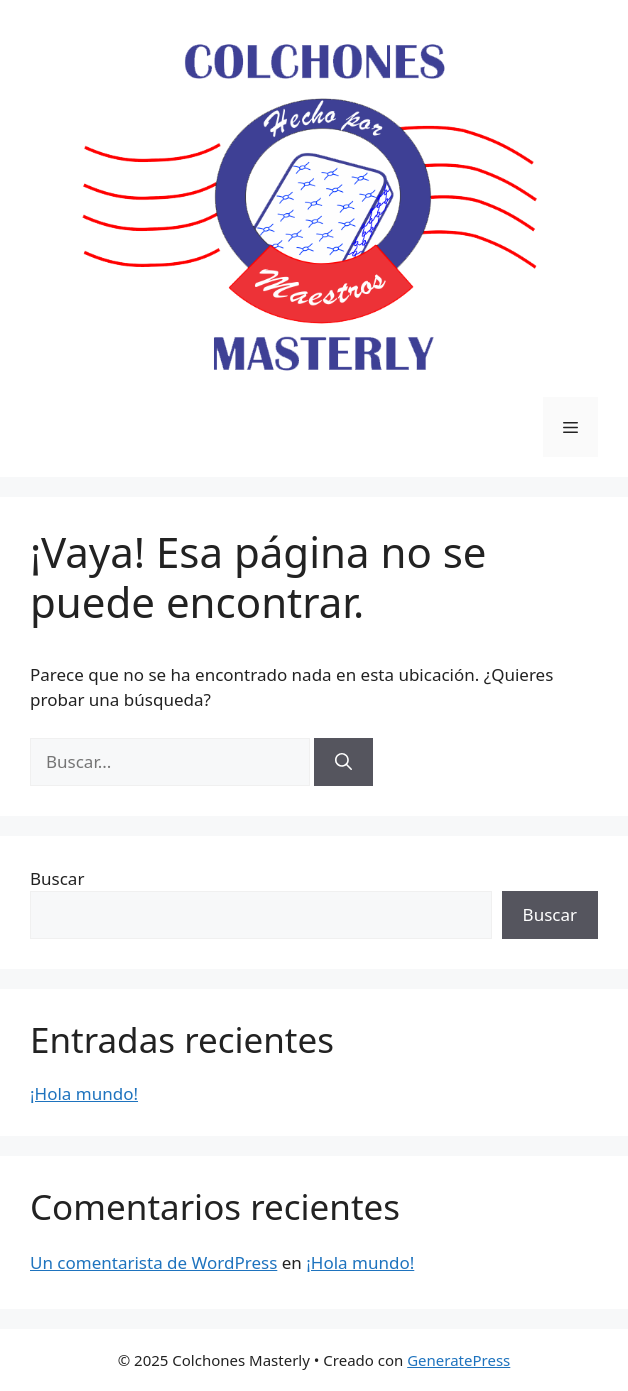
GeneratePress (458, 1360)
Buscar (57, 878)
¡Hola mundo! (84, 1093)
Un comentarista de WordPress (153, 1262)
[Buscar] (343, 762)
